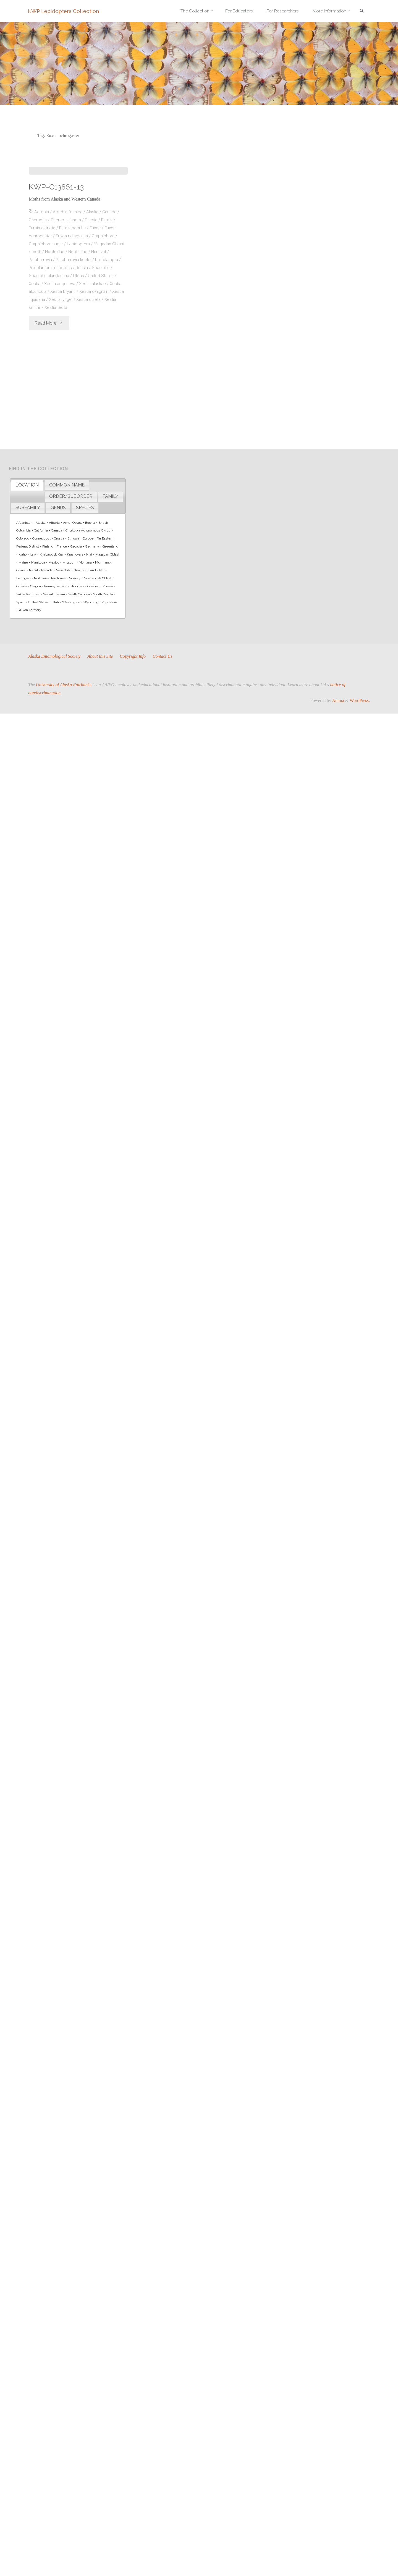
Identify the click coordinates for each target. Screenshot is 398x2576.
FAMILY (110, 496)
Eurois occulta (74, 310)
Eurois (108, 302)
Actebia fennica (68, 294)
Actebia (41, 294)
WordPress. (360, 700)
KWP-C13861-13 (57, 269)
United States (102, 358)
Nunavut (115, 334)
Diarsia (92, 302)
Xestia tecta (70, 390)
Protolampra (111, 342)
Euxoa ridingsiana (73, 318)
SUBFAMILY (27, 507)
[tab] (27, 485)
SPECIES (85, 507)
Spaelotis (106, 350)
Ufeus (79, 358)
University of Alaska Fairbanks (63, 684)
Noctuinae (93, 334)
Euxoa (98, 310)
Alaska (93, 294)
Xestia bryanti (77, 374)
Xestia (35, 366)
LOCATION (27, 485)
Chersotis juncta (66, 302)
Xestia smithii (41, 390)
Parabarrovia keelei (76, 342)
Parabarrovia (41, 342)
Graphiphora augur (46, 326)
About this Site (101, 656)
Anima (337, 700)
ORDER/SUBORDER (70, 496)
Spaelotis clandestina (49, 358)
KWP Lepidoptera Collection (63, 11)
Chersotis (38, 302)
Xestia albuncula (44, 374)
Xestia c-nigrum (109, 374)
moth (50, 334)
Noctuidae (69, 334)
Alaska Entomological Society (54, 656)
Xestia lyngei (78, 382)
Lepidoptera (80, 326)
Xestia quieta (106, 382)
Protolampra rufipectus (54, 350)
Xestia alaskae (95, 366)
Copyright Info (134, 656)
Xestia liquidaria (47, 382)
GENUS (58, 507)
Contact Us (164, 656)
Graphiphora (106, 318)
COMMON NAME (67, 485)
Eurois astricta (42, 310)
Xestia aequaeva (61, 366)
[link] (361, 11)
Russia (86, 350)
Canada (111, 294)
